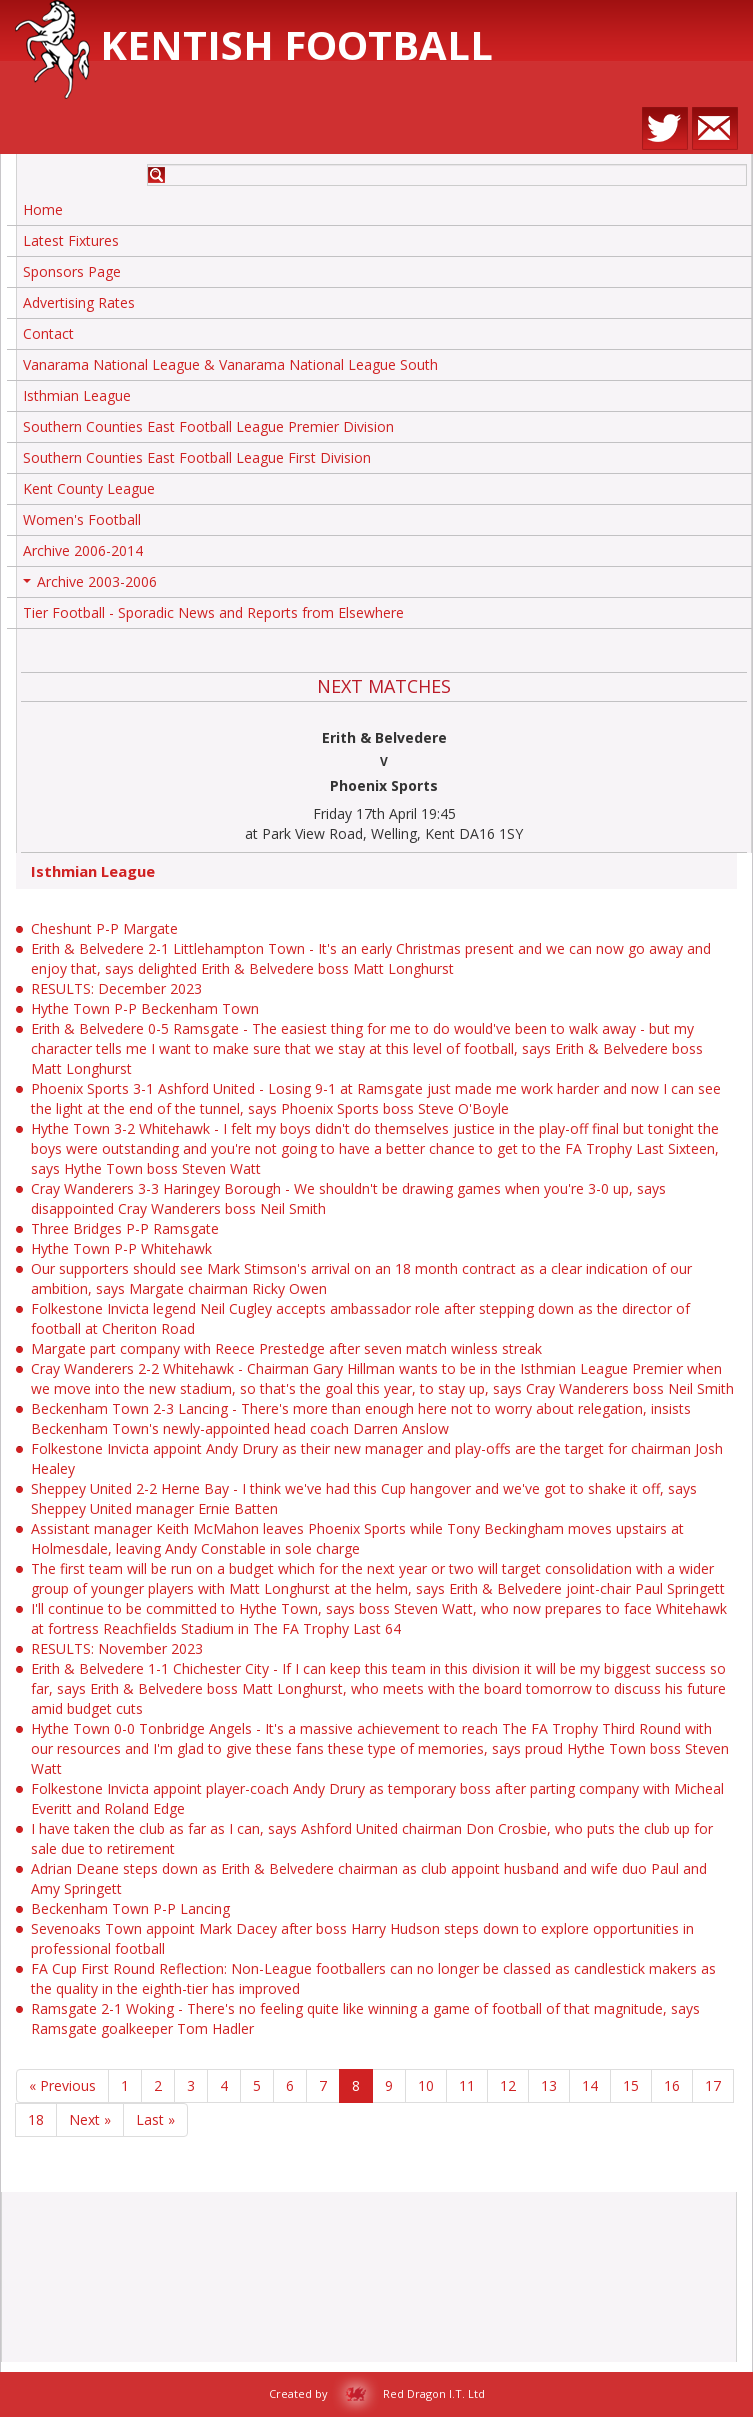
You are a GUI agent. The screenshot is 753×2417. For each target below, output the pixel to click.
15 (631, 2085)
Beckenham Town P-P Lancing (130, 1908)
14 (590, 2085)
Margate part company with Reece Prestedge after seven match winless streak (286, 1348)
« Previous (62, 2085)
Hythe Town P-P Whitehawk (121, 1248)
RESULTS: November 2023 (117, 1648)
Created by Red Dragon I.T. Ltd (377, 2393)
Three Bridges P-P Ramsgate (125, 1228)
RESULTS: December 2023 (116, 988)
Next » (90, 2119)
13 (549, 2085)
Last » (155, 2119)
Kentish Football (254, 44)
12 (508, 2085)
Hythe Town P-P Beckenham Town (145, 1008)
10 (426, 2085)
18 (36, 2119)
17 (713, 2085)
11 (467, 2085)
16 (672, 2085)
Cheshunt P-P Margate (104, 928)
